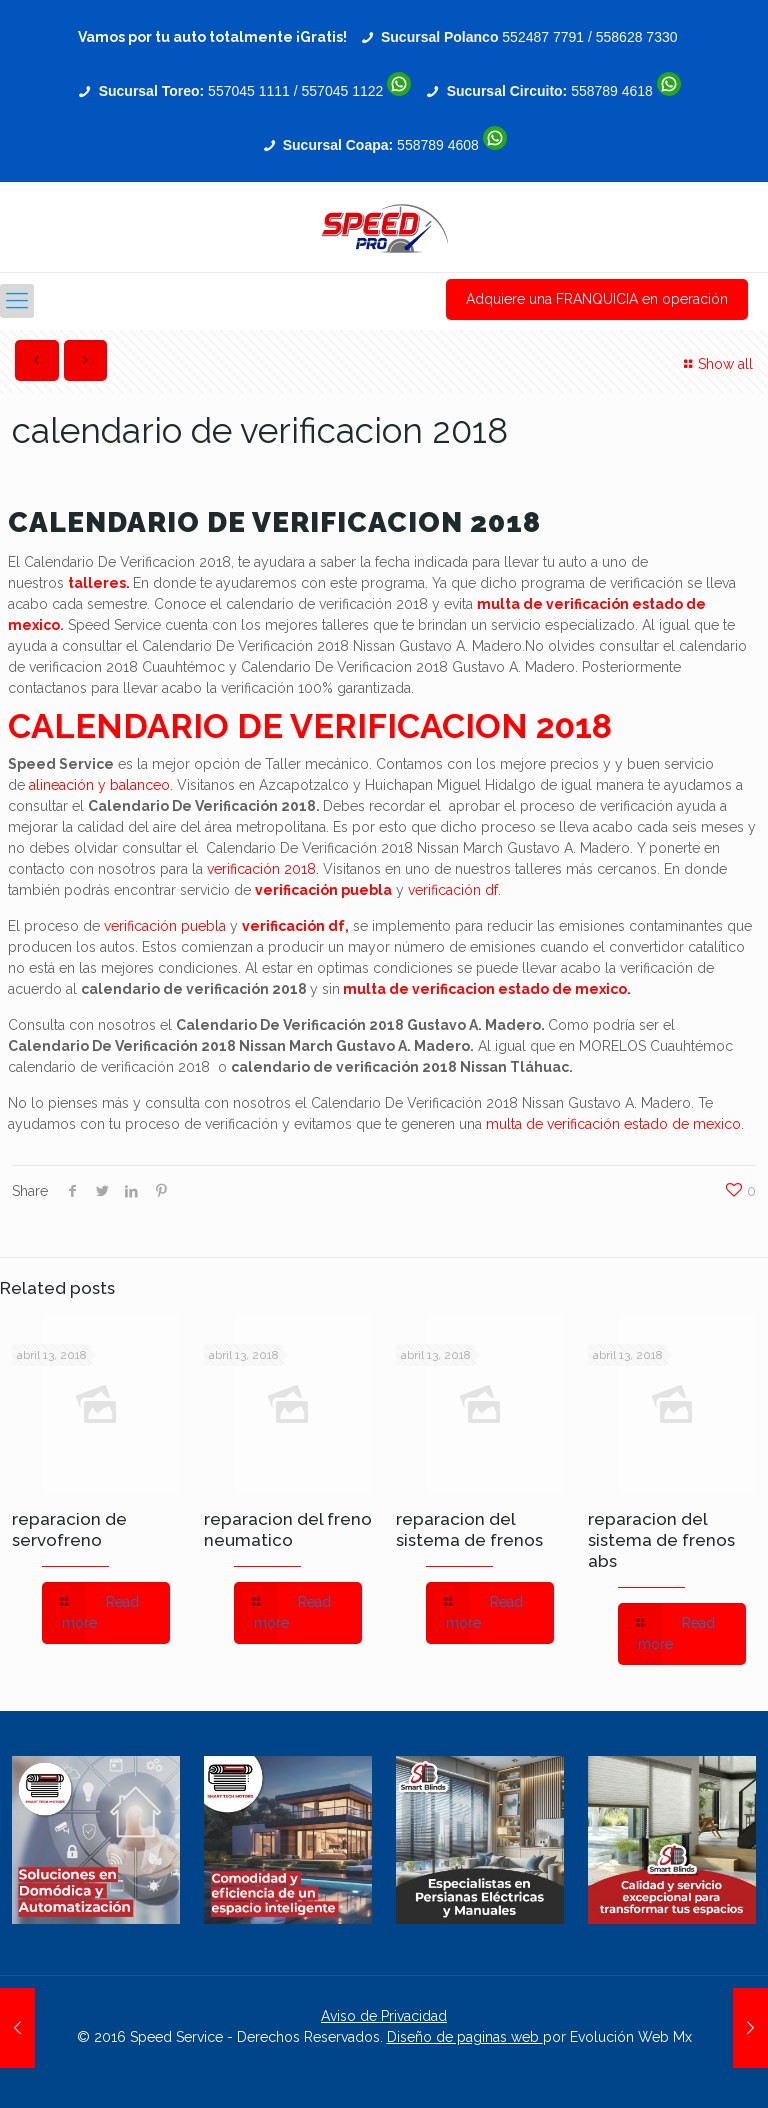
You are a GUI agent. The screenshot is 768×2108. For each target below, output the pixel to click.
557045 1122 (343, 91)
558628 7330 (637, 37)
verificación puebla (323, 890)
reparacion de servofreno (69, 1529)
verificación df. (454, 890)
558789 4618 (612, 91)
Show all (715, 364)
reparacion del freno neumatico (288, 1529)
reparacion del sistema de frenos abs (661, 1540)
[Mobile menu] (17, 301)
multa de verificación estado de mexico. (615, 1124)
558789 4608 (438, 145)
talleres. (99, 583)
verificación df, (295, 926)
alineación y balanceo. (101, 785)
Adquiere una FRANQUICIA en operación (597, 299)
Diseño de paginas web (465, 2037)
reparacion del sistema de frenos (469, 1529)
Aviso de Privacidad (384, 2016)
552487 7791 (543, 37)
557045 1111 (249, 91)
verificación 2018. (263, 869)
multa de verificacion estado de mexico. (487, 989)
